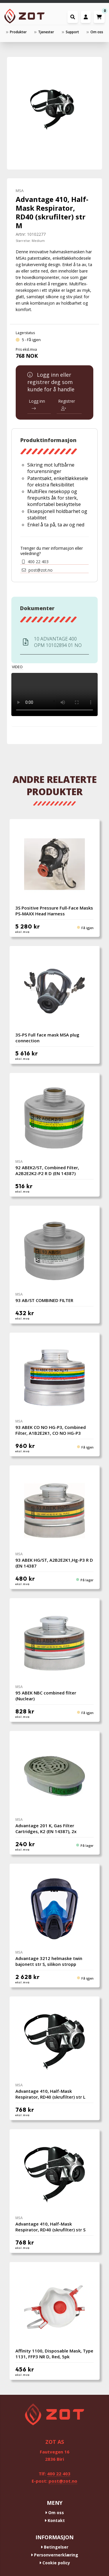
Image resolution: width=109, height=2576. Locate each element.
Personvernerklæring (54, 2555)
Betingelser (54, 2547)
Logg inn (37, 404)
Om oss (54, 2512)
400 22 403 (35, 561)
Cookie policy (54, 2562)
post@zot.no (37, 570)
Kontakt (54, 2520)
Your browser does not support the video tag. (54, 694)
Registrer (66, 404)
